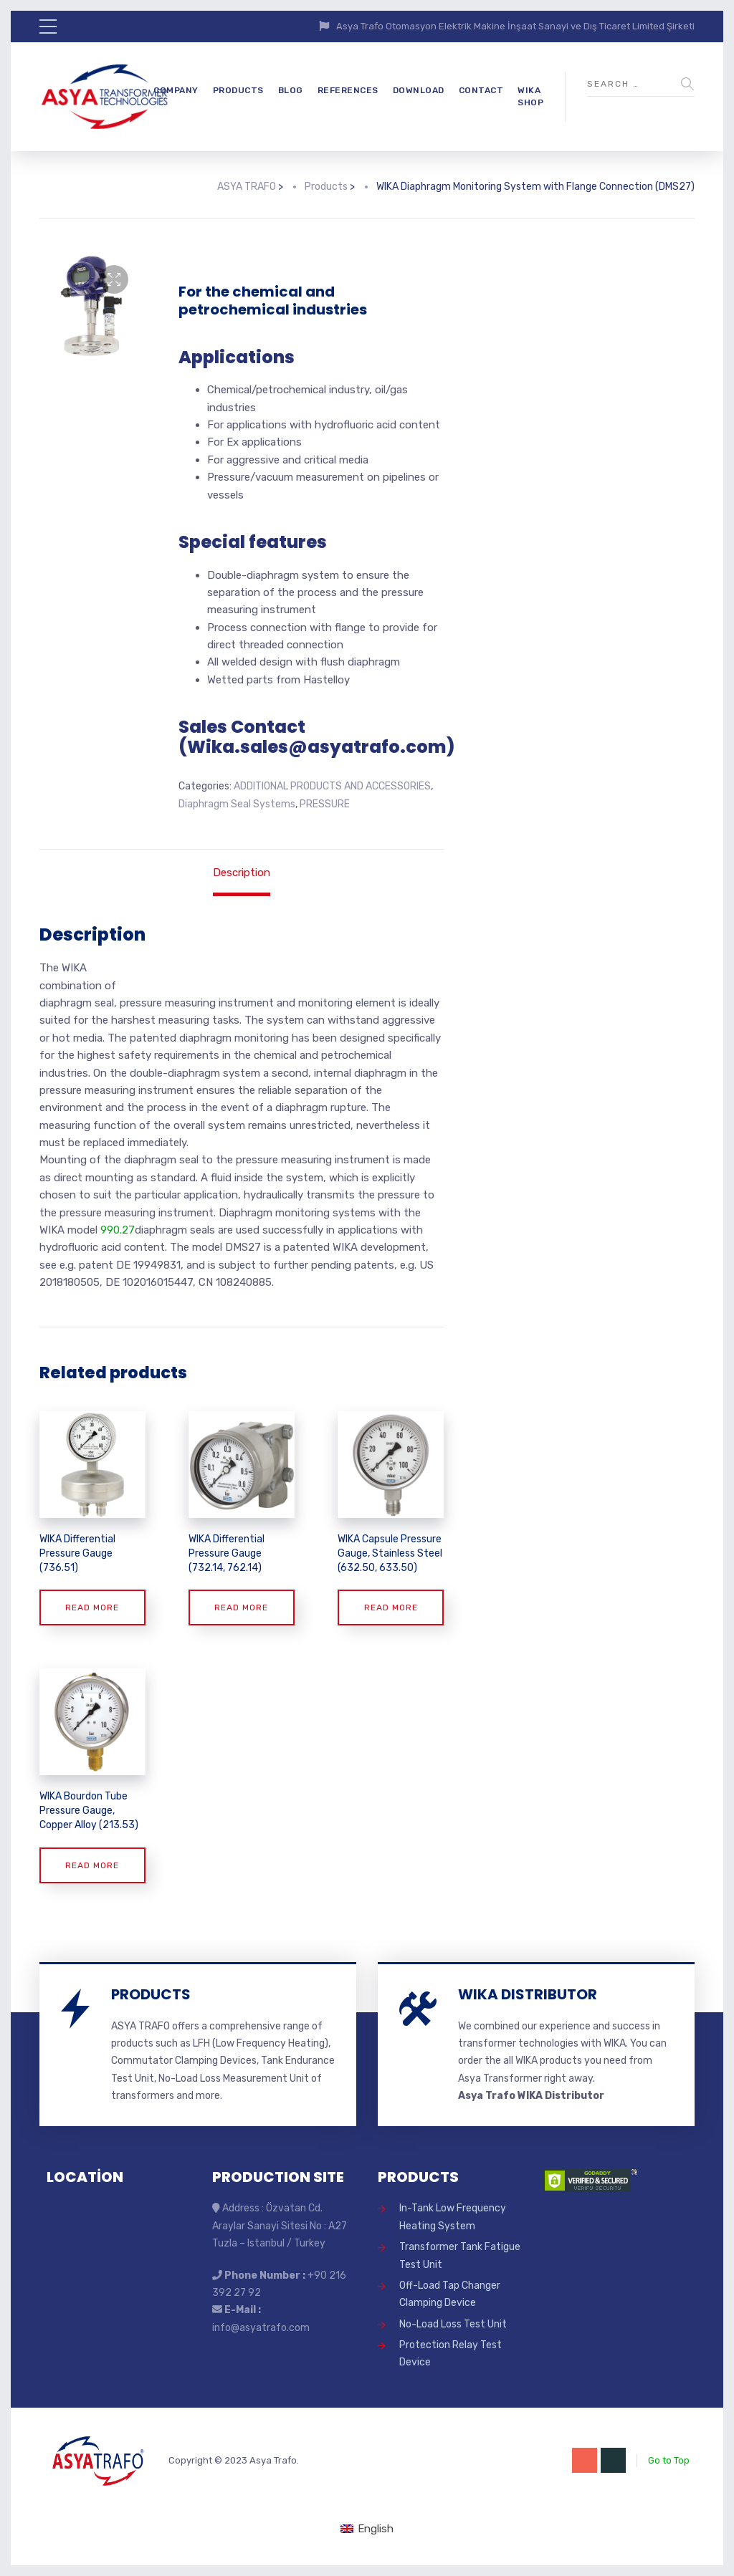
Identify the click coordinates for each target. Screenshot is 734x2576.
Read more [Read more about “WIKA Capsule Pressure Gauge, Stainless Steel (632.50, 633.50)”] (391, 1607)
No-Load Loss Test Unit (453, 2324)
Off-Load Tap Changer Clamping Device (449, 2294)
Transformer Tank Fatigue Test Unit (459, 2255)
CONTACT (481, 90)
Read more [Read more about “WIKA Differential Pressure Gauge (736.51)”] (92, 1607)
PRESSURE (325, 804)
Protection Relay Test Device (450, 2353)
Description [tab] (241, 872)
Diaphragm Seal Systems (236, 804)
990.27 (117, 1230)
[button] (114, 279)
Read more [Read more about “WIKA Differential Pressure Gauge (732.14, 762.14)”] (241, 1607)
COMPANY (176, 90)
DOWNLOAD (418, 90)
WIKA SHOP (530, 96)
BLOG (290, 90)
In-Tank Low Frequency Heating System (452, 2216)
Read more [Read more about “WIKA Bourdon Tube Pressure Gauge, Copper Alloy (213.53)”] (92, 1865)
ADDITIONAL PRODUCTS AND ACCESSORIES (332, 786)
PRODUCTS (238, 90)
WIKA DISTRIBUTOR (527, 1994)
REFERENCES (348, 90)
